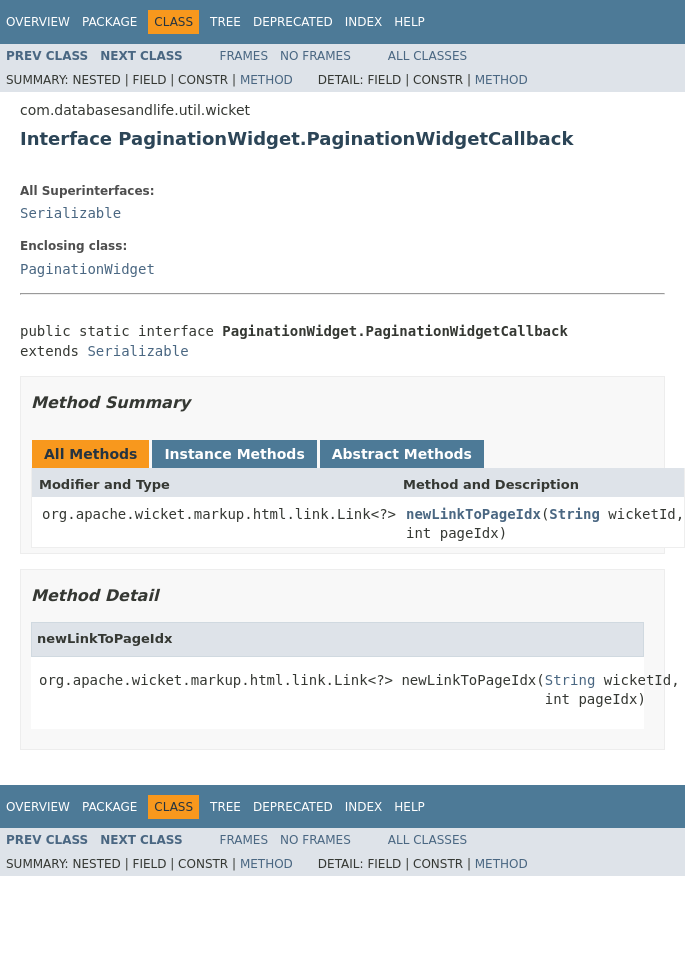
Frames (244, 56)
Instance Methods (234, 454)
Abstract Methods (402, 454)
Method (266, 80)
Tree (225, 22)
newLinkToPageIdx (473, 514)
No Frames (315, 56)
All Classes (427, 56)
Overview (38, 22)
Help (409, 22)
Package (109, 22)
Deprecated (293, 22)
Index (364, 22)
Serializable (70, 213)
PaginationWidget (87, 269)
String (574, 514)
